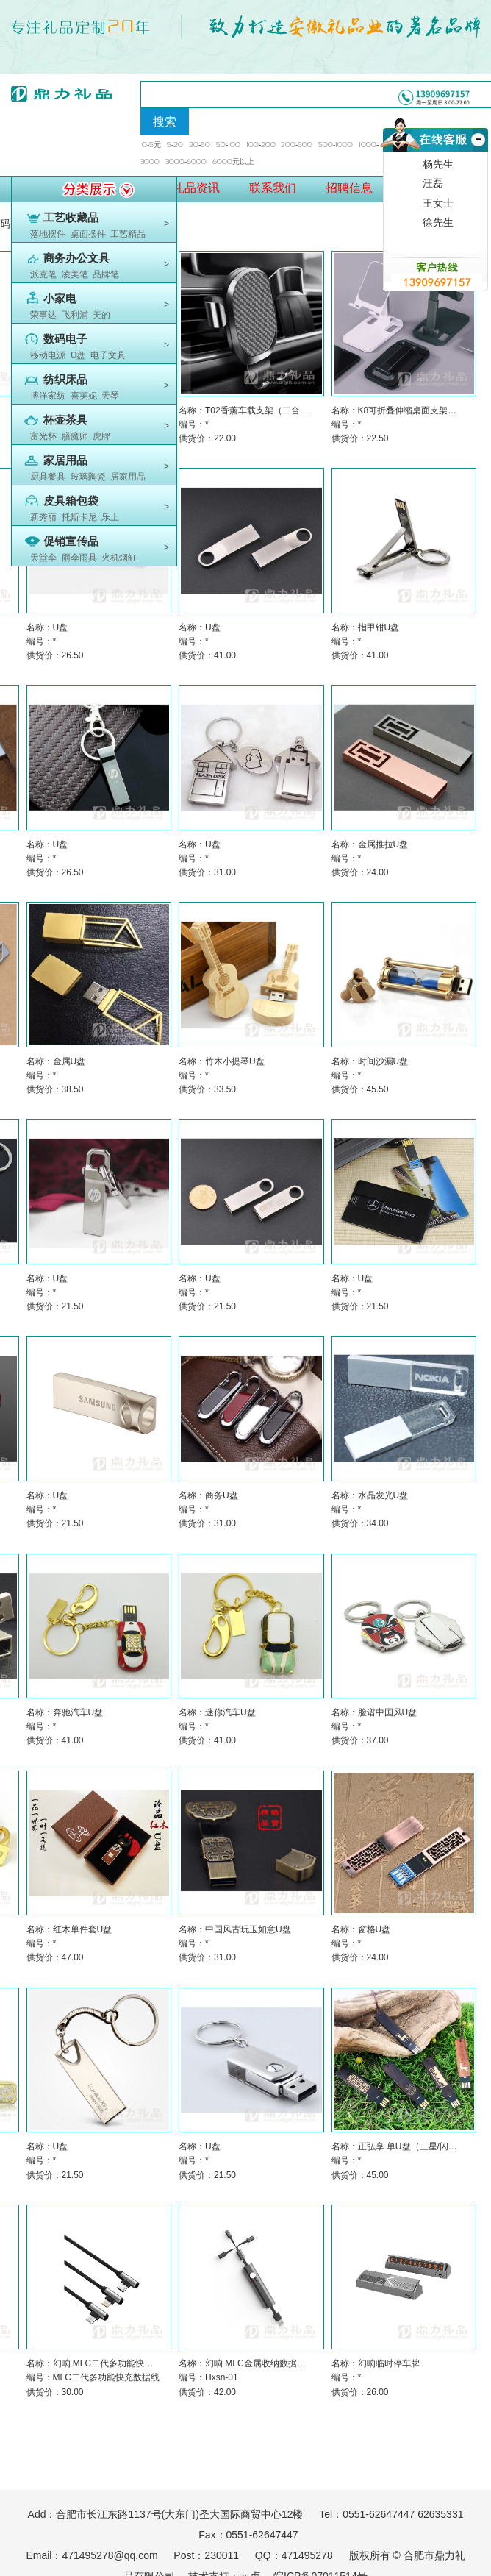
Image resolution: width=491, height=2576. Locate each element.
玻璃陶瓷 (88, 477)
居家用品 (128, 477)
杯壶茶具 (65, 420)
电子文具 (108, 355)
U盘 (78, 355)
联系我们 (272, 188)
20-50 (199, 144)
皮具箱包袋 (70, 501)
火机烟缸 (119, 557)
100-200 (261, 144)
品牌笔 (106, 274)
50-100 (228, 144)
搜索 (164, 121)
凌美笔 (75, 274)
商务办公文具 (76, 258)
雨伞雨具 (79, 557)
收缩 (477, 157)
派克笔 (43, 274)
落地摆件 (47, 234)
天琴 (110, 396)
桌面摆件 (88, 234)
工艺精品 (128, 234)
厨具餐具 (47, 477)
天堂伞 (43, 557)
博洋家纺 (47, 396)
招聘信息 (349, 188)
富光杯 (43, 436)
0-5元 (151, 144)
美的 (101, 315)
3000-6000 (186, 161)
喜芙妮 (84, 396)
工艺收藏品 (70, 218)
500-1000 (335, 144)
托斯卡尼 (79, 517)
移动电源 (47, 355)
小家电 (59, 299)
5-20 (175, 144)
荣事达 (43, 315)
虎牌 (101, 436)
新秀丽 (43, 517)
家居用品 (65, 460)
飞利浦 (75, 315)
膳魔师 (75, 436)
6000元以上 (233, 161)
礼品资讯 (196, 188)
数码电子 (65, 339)
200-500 (296, 144)
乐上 (110, 517)
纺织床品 (65, 379)
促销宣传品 (70, 541)
